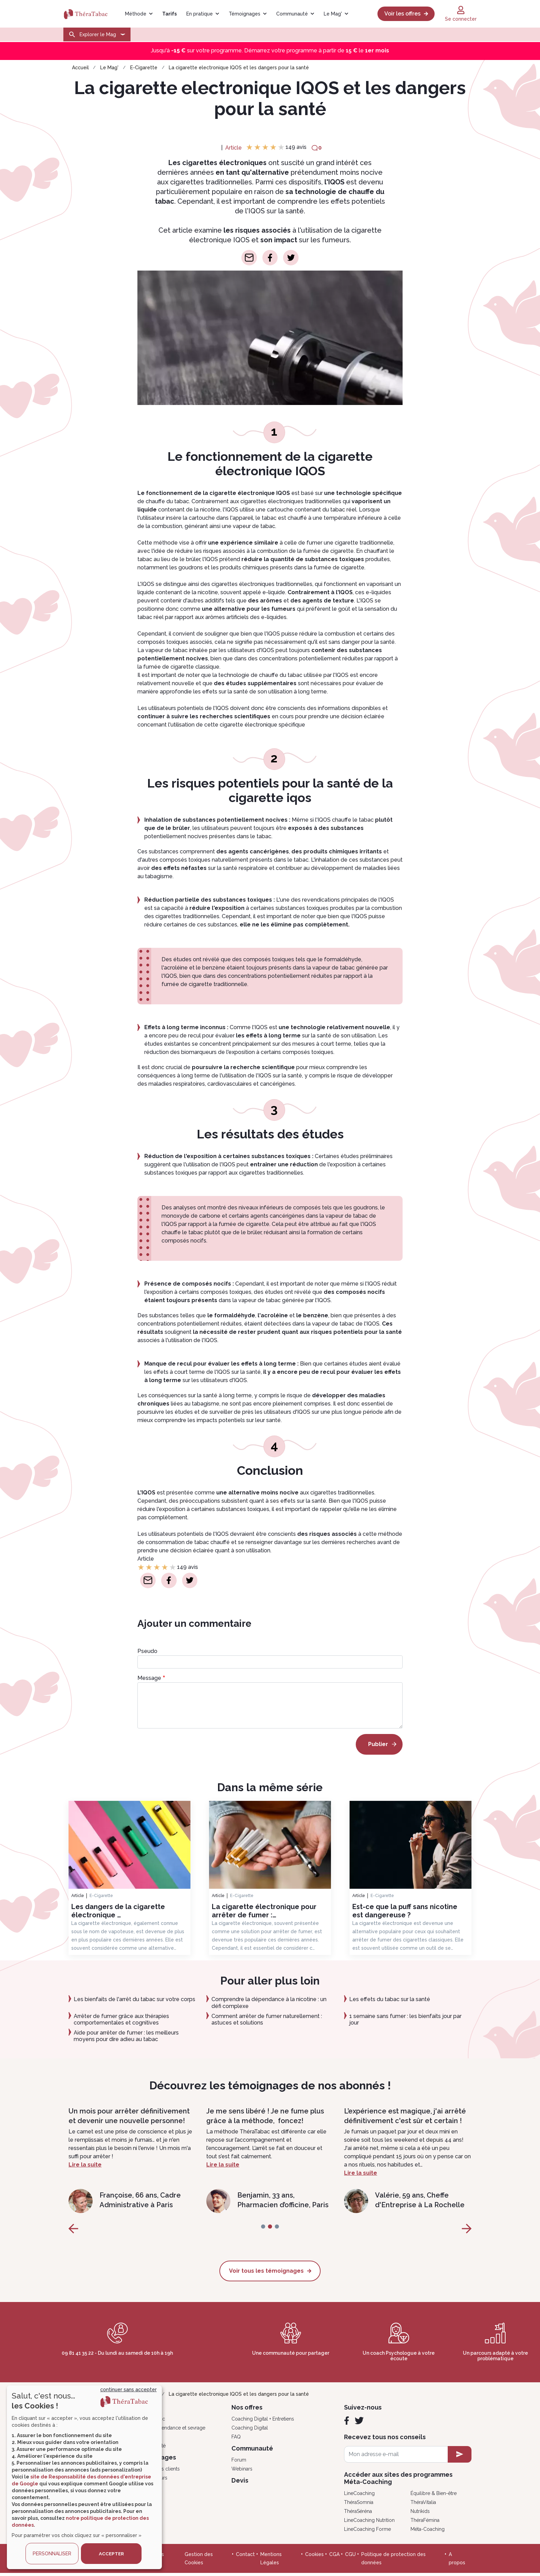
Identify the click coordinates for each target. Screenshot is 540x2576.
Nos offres (246, 2410)
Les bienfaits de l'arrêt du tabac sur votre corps (134, 1999)
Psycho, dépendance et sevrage (169, 2430)
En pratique (199, 14)
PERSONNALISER (52, 2553)
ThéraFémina (425, 2523)
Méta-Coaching (428, 2532)
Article (233, 147)
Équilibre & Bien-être (434, 2496)
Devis (239, 2483)
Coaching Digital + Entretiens (262, 2421)
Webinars (241, 2471)
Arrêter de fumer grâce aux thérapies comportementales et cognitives (121, 2019)
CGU (350, 2557)
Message (149, 1678)
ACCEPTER (111, 2553)
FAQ (236, 2439)
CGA (334, 2557)
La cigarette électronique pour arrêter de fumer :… (264, 1911)
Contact (245, 2557)
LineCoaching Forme (367, 2532)
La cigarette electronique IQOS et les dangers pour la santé (239, 67)
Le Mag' (333, 14)
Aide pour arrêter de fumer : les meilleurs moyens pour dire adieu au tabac (126, 2035)
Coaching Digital (249, 2430)
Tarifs (169, 14)
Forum (238, 2462)
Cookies (314, 2557)
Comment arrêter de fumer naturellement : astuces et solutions (266, 2019)
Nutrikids (420, 2514)
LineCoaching (359, 2496)
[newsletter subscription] (459, 2457)
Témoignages (244, 14)
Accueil (80, 67)
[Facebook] (346, 2423)
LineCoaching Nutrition (369, 2523)
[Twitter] (359, 2423)
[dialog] (84, 2477)
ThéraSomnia (358, 2505)
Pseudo (147, 1651)
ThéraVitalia (423, 2505)
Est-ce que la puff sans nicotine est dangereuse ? (404, 1911)
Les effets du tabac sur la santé (389, 1999)
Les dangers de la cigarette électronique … (118, 1911)
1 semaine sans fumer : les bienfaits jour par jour (405, 2019)
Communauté (292, 14)
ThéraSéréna (358, 2514)
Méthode (135, 14)
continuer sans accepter (128, 2389)
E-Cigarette (143, 67)
